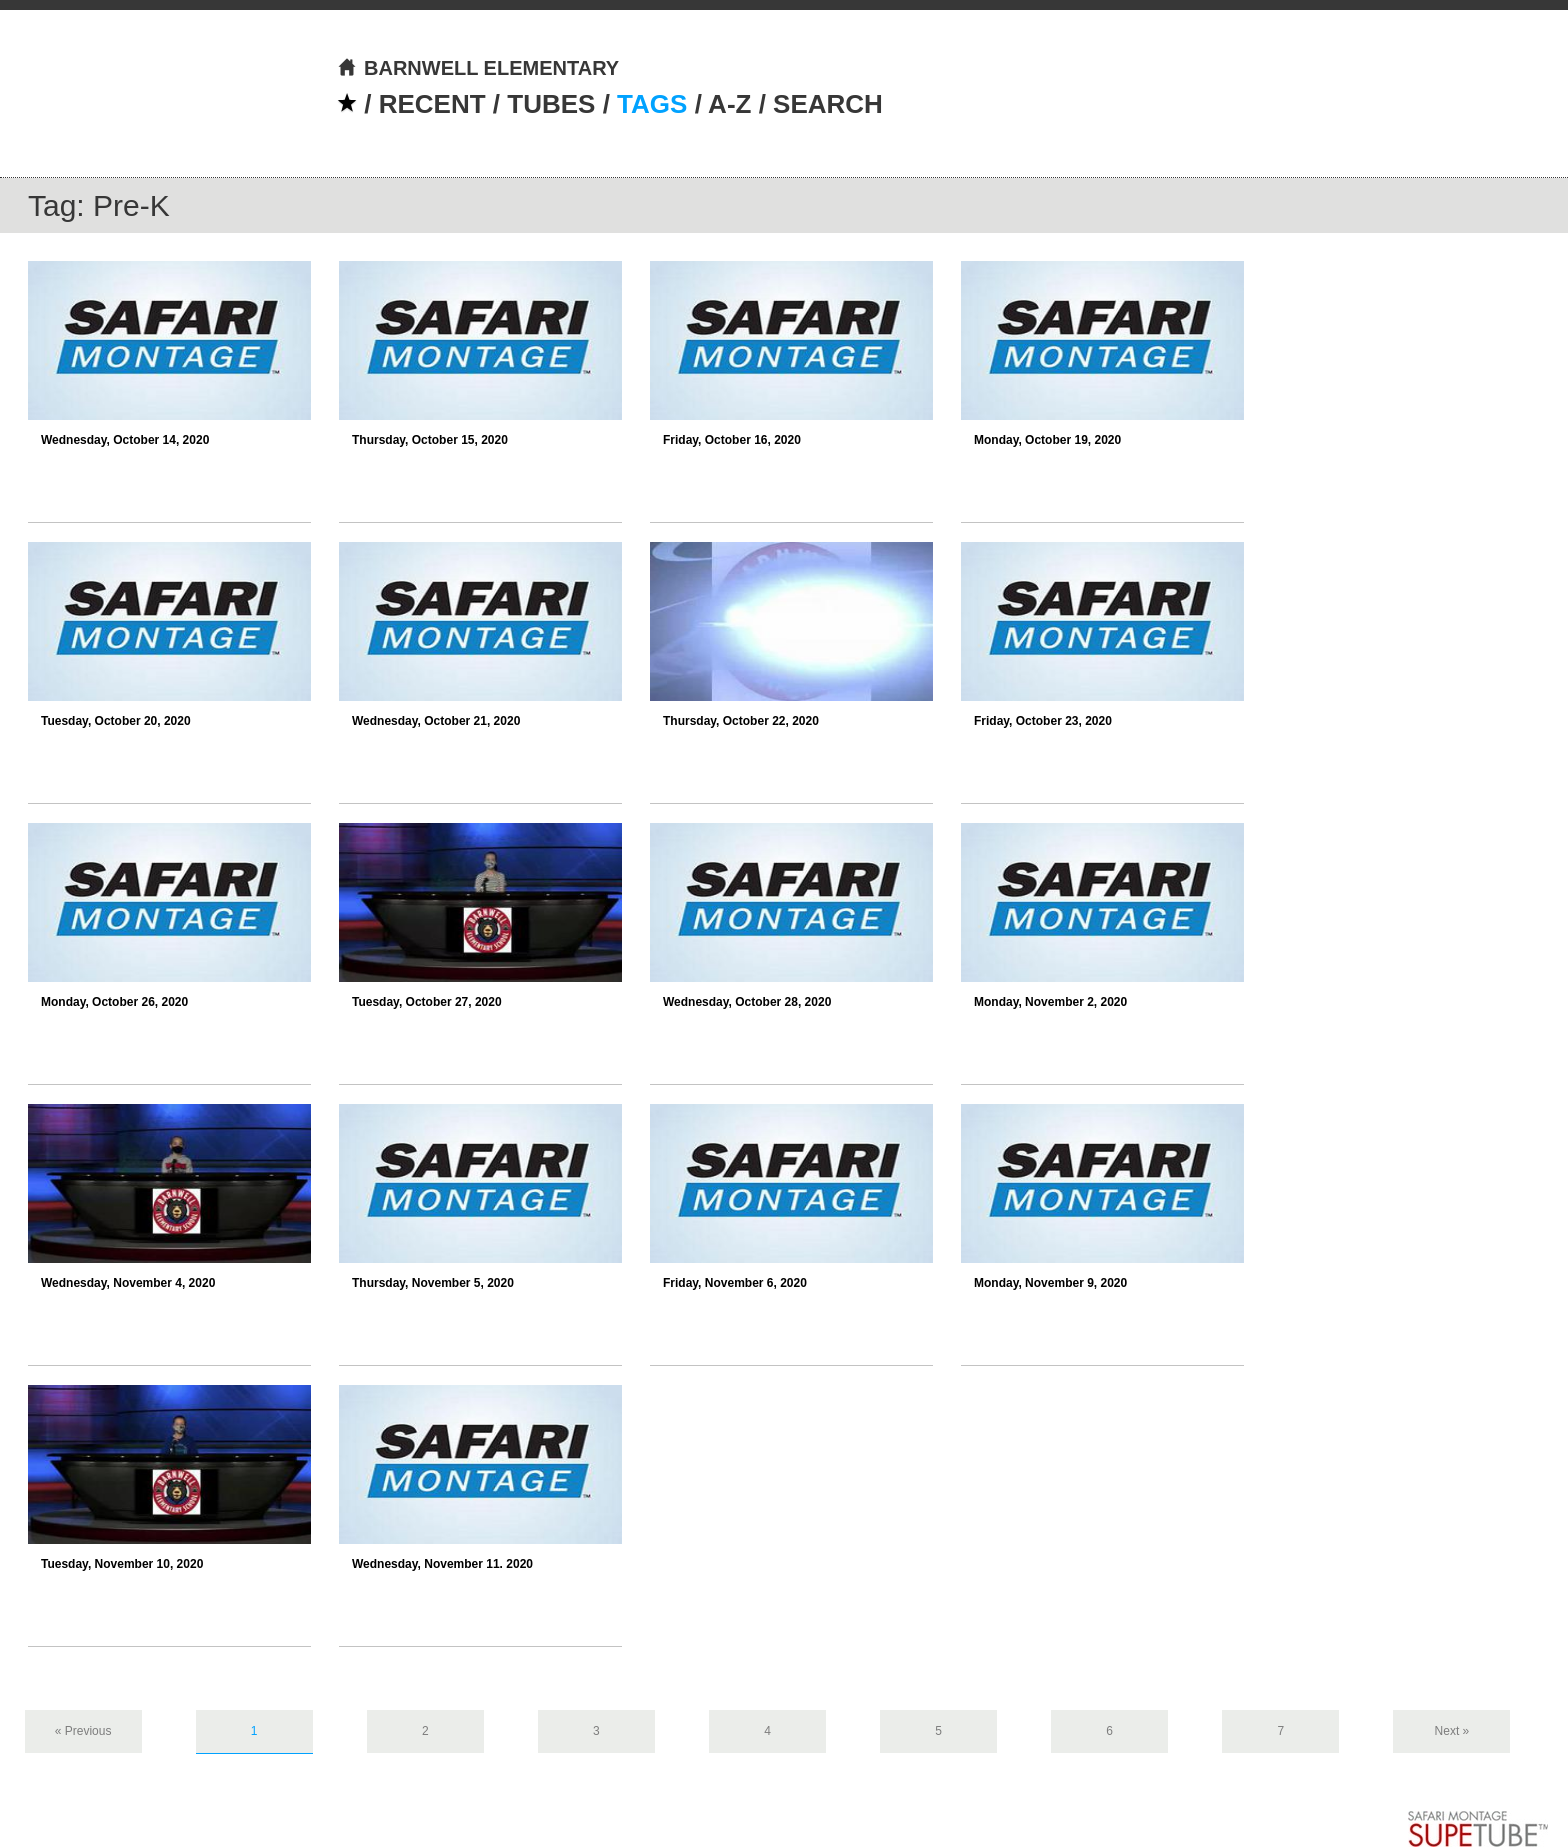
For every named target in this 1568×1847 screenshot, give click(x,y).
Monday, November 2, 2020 (1050, 1002)
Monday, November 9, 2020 (1050, 1283)
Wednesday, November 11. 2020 (442, 1564)
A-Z (729, 104)
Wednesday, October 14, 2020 (125, 440)
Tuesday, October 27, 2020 (427, 1002)
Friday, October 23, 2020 (1043, 721)
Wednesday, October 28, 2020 (747, 1002)
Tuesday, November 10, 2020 (122, 1564)
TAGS (652, 104)
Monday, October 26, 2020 (114, 1002)
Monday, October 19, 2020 (1047, 440)
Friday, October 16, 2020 (732, 440)
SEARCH (828, 104)
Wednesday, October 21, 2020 (436, 721)
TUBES (551, 104)
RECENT (432, 104)
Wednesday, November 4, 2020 (128, 1283)
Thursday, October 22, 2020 (741, 721)
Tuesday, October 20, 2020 (116, 721)
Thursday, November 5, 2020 (433, 1283)
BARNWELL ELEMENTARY (478, 68)
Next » (1452, 1731)
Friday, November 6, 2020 (735, 1283)
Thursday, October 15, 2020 (430, 440)
